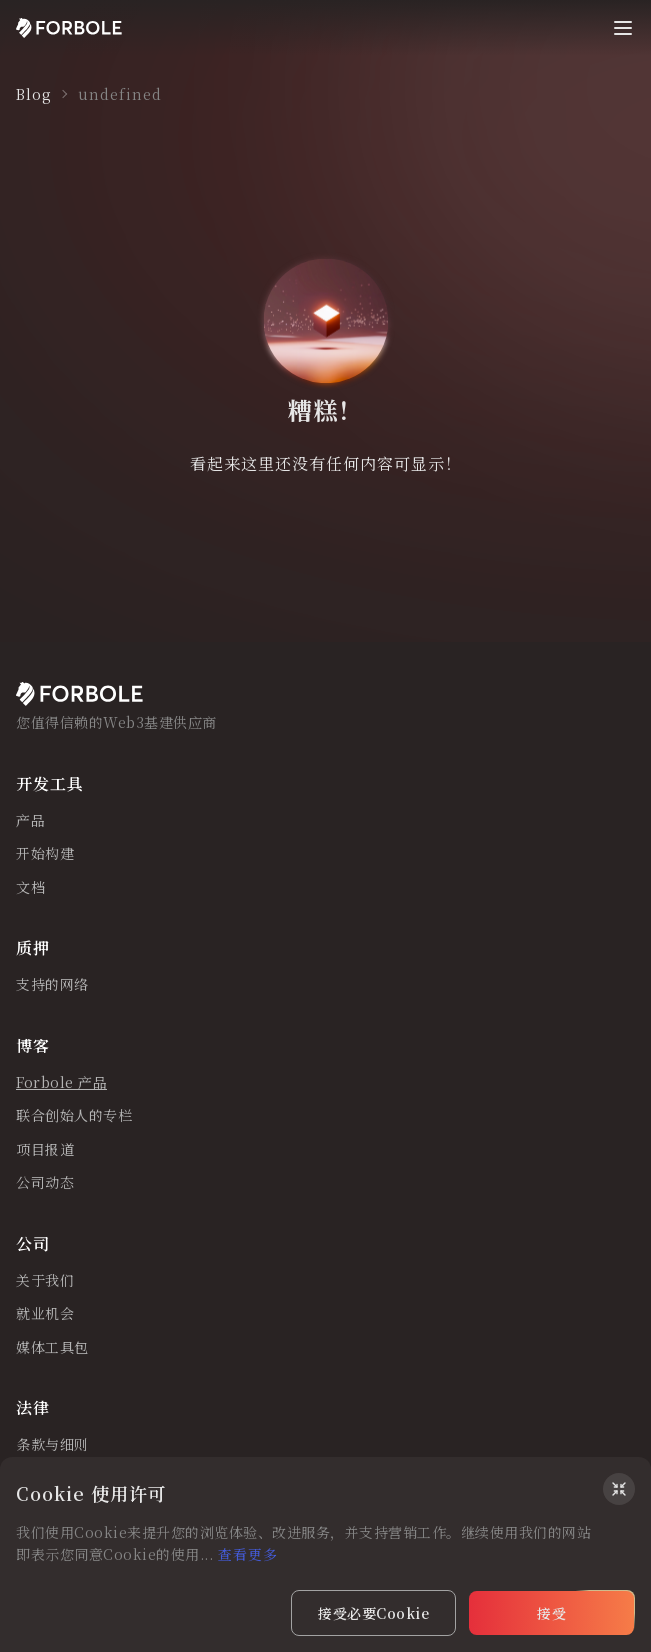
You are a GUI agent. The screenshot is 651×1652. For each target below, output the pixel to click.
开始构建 (45, 854)
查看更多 (248, 1554)
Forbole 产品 (61, 1083)
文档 (30, 888)
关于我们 (45, 1281)
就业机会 (45, 1314)
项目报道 (45, 1150)
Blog (34, 94)
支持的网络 (52, 985)
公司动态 (45, 1183)
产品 (30, 821)
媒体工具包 (52, 1348)
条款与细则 (52, 1445)
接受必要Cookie (373, 1613)
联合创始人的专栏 (74, 1116)
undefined (120, 94)
